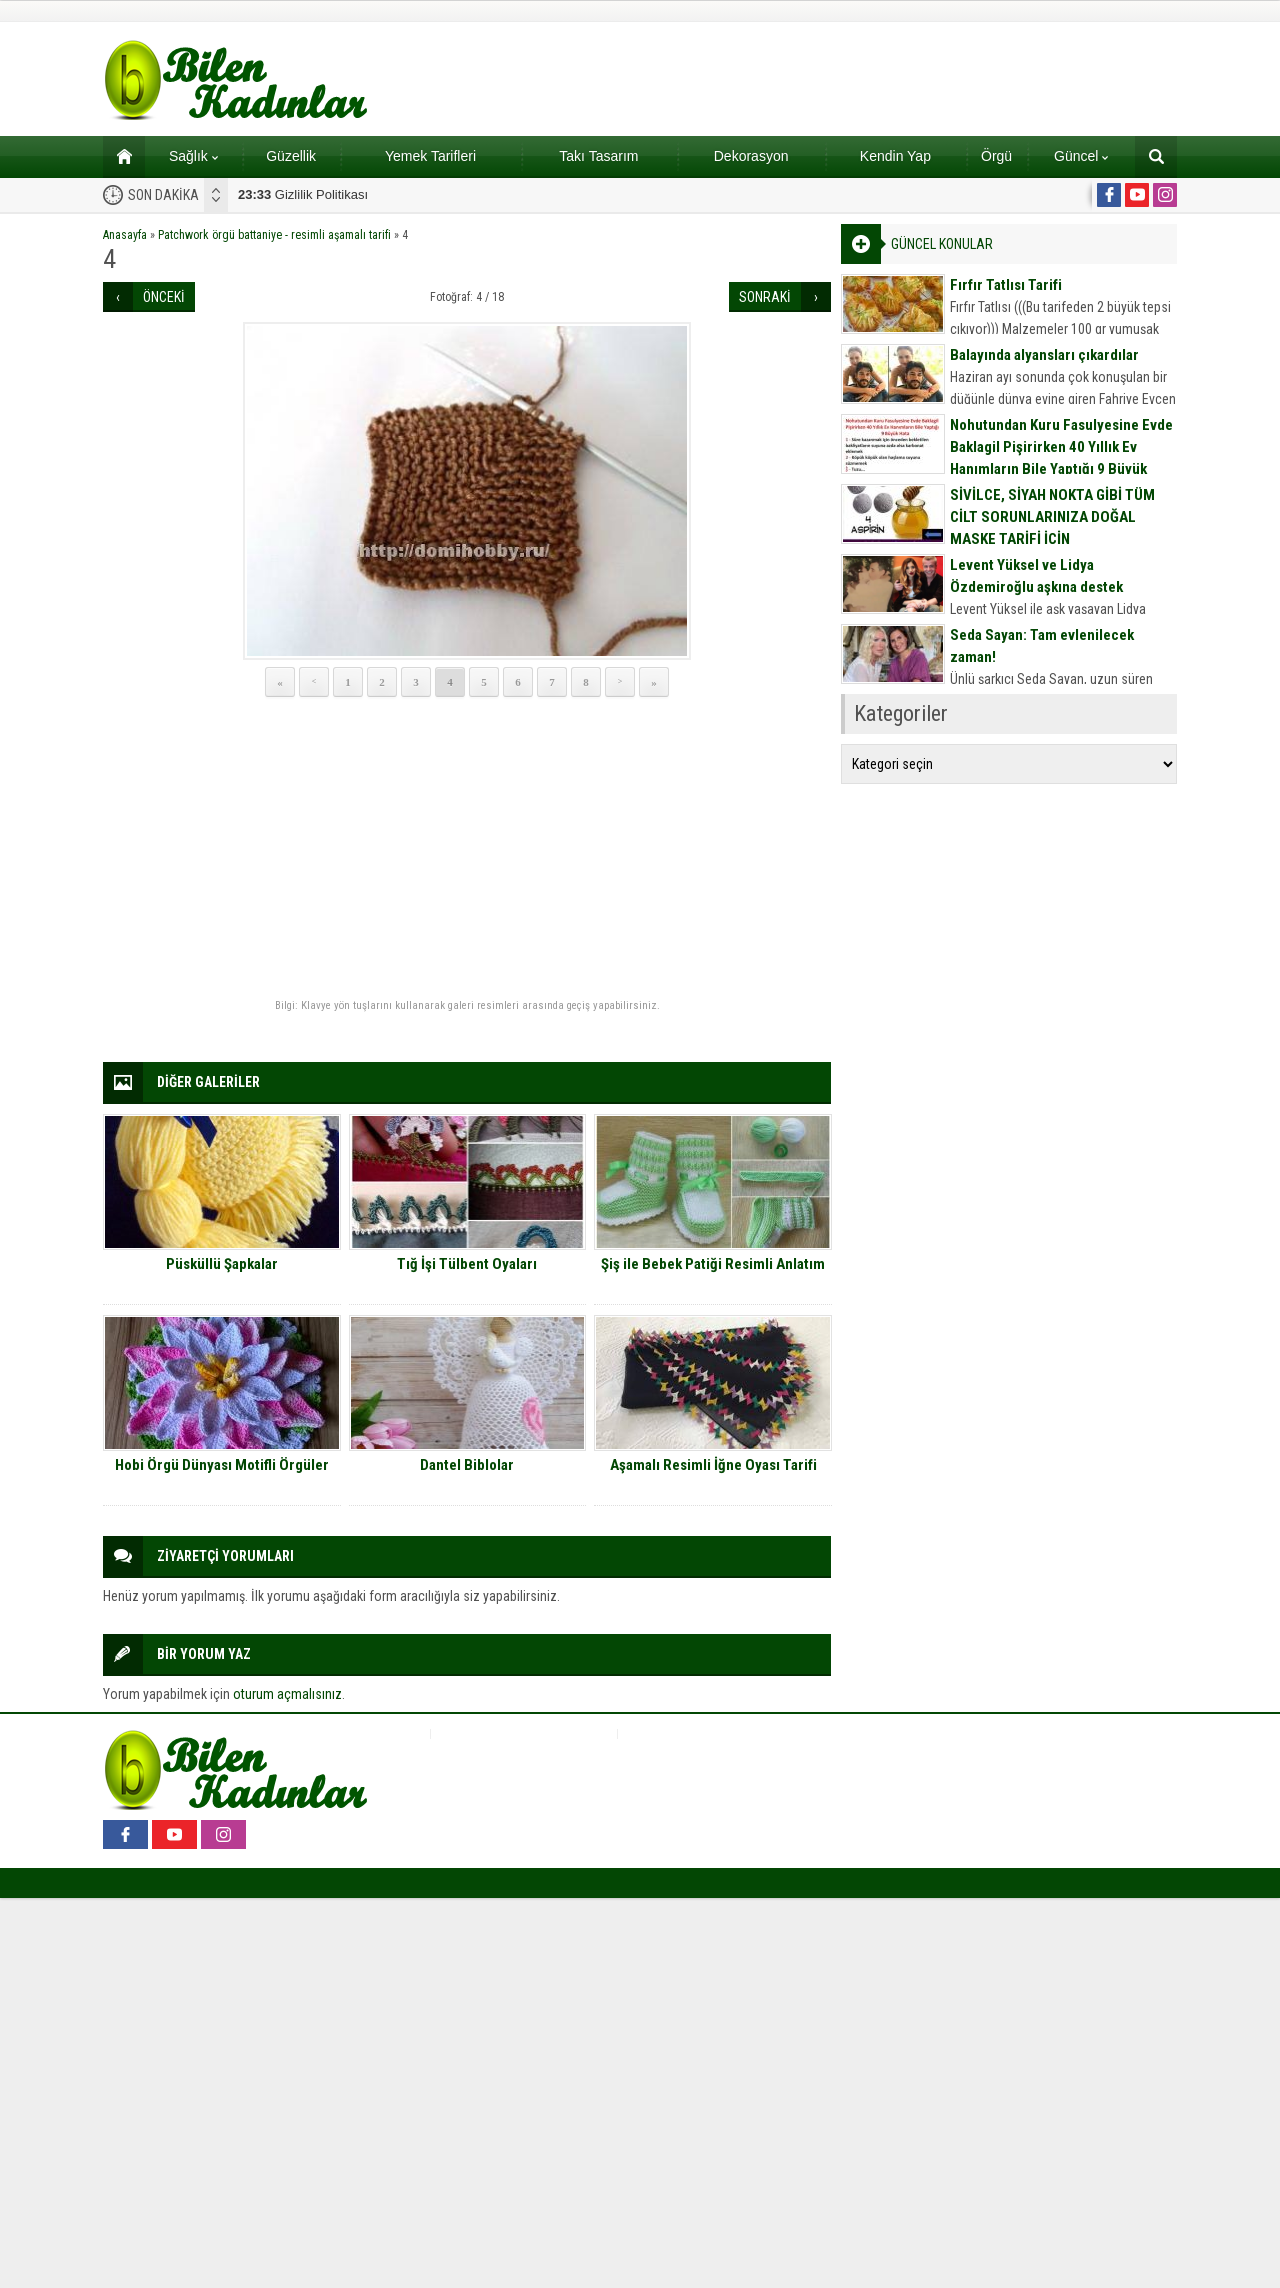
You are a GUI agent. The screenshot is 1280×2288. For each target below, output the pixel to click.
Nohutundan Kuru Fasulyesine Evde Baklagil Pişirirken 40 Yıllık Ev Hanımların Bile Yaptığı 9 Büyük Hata (1061, 458)
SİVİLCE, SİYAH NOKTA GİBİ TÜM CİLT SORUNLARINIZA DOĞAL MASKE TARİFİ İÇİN (1052, 517)
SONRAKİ (765, 297)
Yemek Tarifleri (430, 156)
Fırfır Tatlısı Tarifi (1006, 285)
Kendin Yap (895, 156)
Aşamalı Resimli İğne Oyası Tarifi (713, 1465)
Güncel (1081, 156)
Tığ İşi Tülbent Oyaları (467, 1264)
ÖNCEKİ (164, 297)
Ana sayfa (117, 156)
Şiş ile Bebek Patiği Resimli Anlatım (713, 1264)
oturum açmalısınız (287, 1694)
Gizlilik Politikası (303, 194)
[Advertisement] (467, 849)
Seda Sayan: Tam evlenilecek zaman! (1042, 646)
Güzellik (291, 156)
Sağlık (193, 156)
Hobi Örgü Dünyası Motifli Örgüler (222, 1465)
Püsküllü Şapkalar (222, 1264)
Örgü (996, 156)
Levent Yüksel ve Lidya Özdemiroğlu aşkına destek (1036, 576)
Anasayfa (125, 235)
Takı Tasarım (598, 156)
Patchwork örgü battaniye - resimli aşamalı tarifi (274, 235)
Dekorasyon (751, 156)
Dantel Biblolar (467, 1465)
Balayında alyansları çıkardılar (1044, 355)
